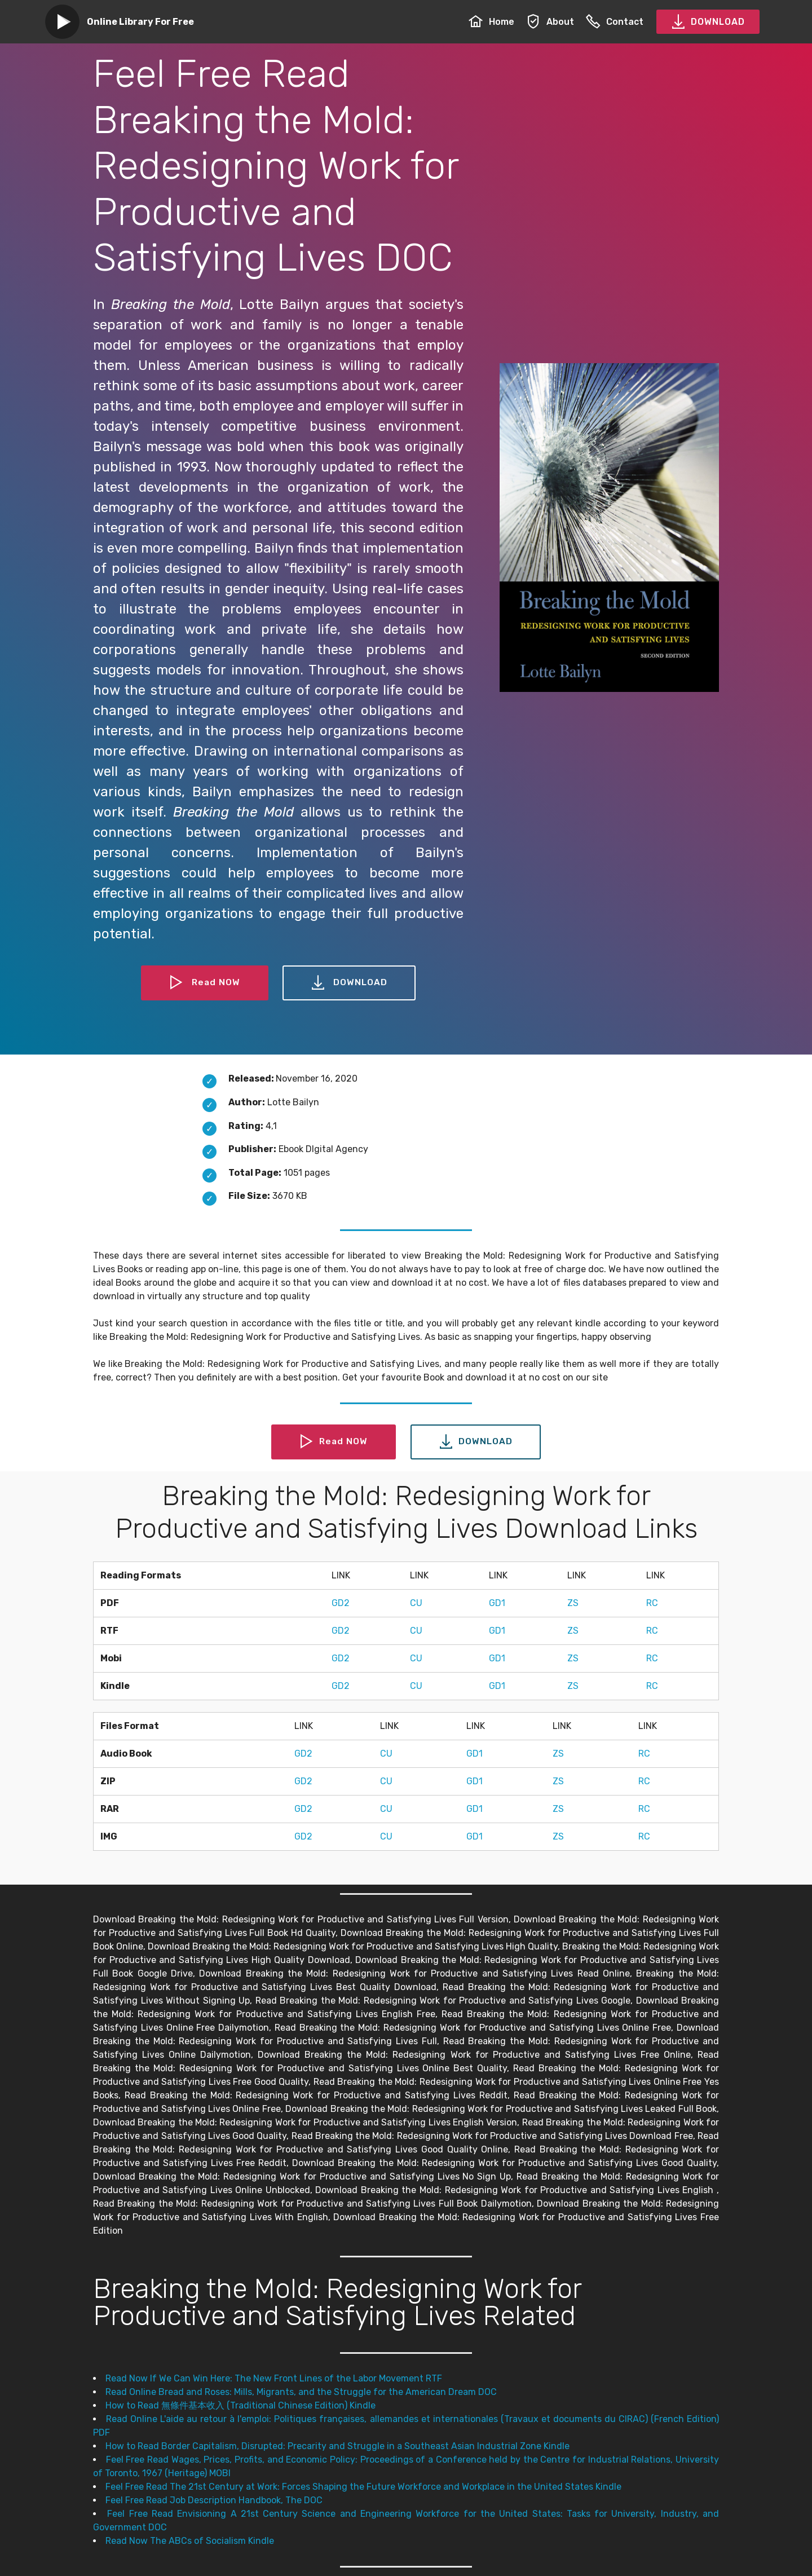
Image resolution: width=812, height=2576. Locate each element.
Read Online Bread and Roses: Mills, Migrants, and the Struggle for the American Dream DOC (301, 2392)
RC (652, 1603)
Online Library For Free (140, 21)
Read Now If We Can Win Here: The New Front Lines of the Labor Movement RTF (273, 2378)
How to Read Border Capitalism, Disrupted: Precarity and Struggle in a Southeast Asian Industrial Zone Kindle (337, 2446)
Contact (614, 21)
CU (416, 1603)
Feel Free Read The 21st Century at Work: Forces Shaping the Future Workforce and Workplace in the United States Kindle (363, 2486)
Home (491, 21)
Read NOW (205, 983)
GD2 (341, 1603)
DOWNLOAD (708, 22)
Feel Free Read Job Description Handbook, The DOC (214, 2500)
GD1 (497, 1603)
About (550, 21)
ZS (573, 1603)
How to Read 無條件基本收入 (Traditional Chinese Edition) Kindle (240, 2405)
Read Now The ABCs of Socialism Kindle (189, 2540)
